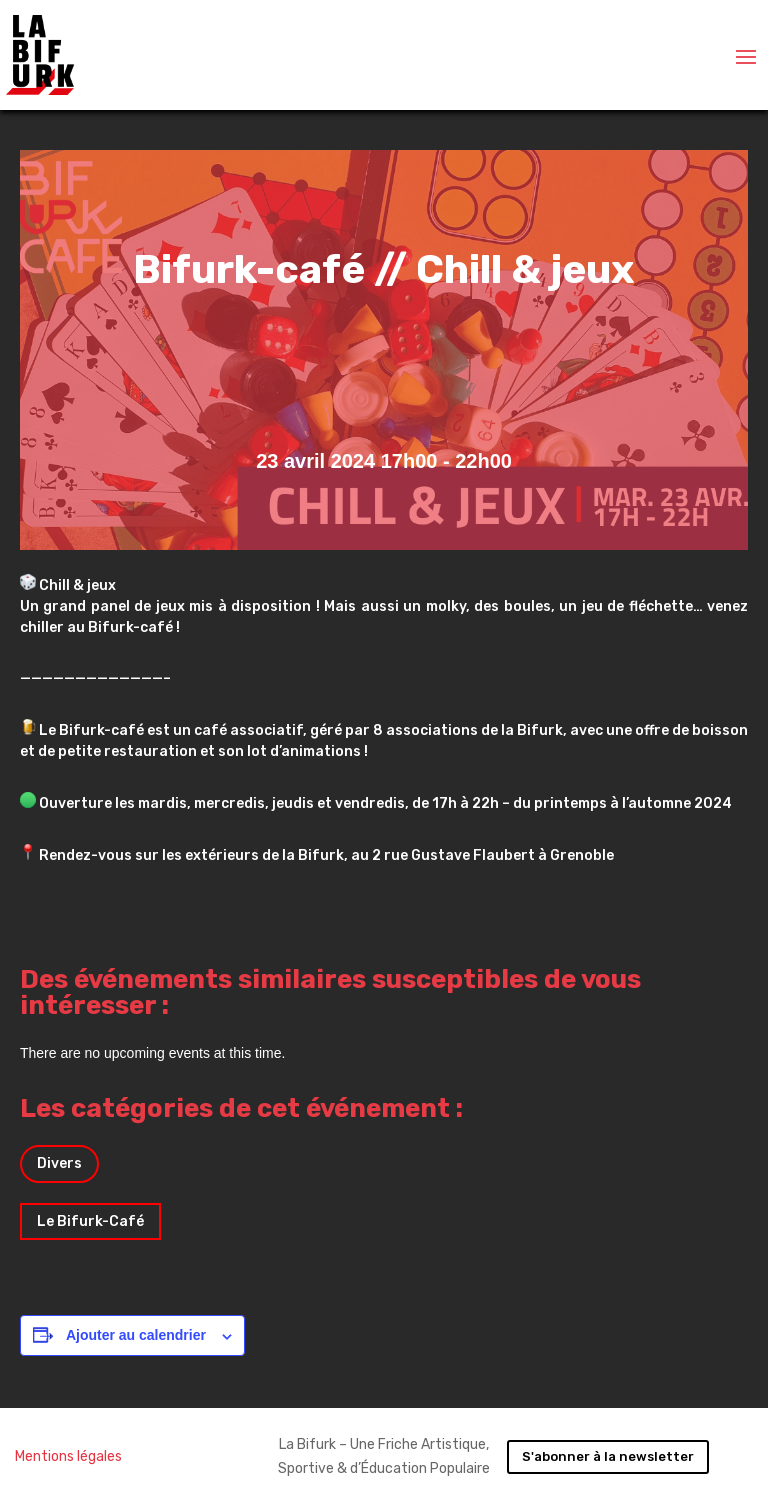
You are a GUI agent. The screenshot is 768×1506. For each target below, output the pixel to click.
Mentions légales (68, 1456)
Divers (59, 1163)
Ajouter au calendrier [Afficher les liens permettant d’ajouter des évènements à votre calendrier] (136, 1335)
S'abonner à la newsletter (608, 1456)
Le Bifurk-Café (90, 1221)
